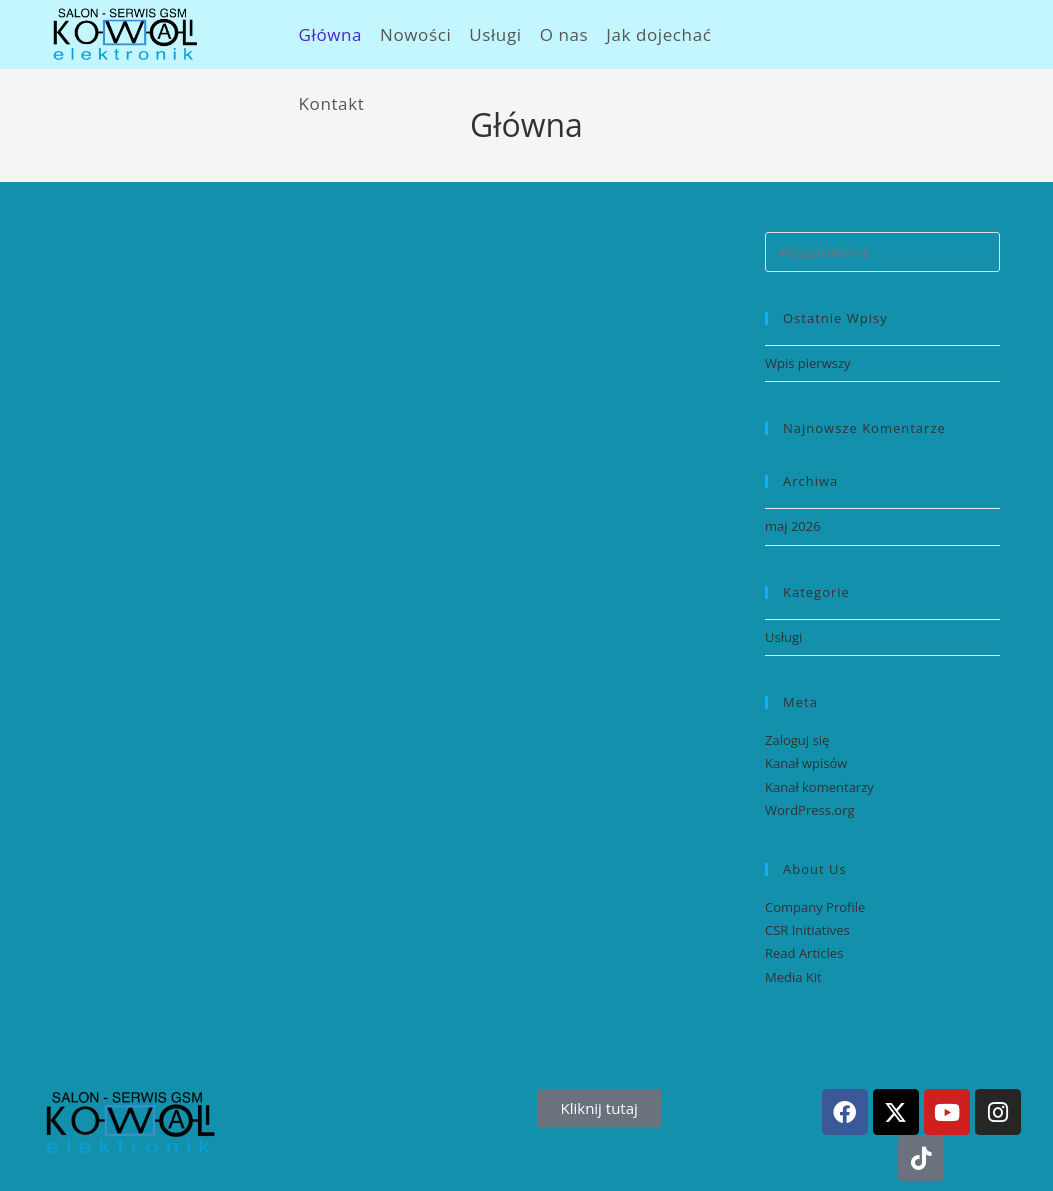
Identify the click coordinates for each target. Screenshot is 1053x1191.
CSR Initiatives (807, 930)
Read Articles (804, 953)
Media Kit (793, 977)
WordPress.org (810, 810)
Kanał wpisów (806, 763)
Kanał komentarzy (819, 787)
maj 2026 (793, 526)
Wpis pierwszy (808, 363)
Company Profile (815, 907)
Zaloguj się (797, 740)
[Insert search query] (882, 252)
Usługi (783, 637)
